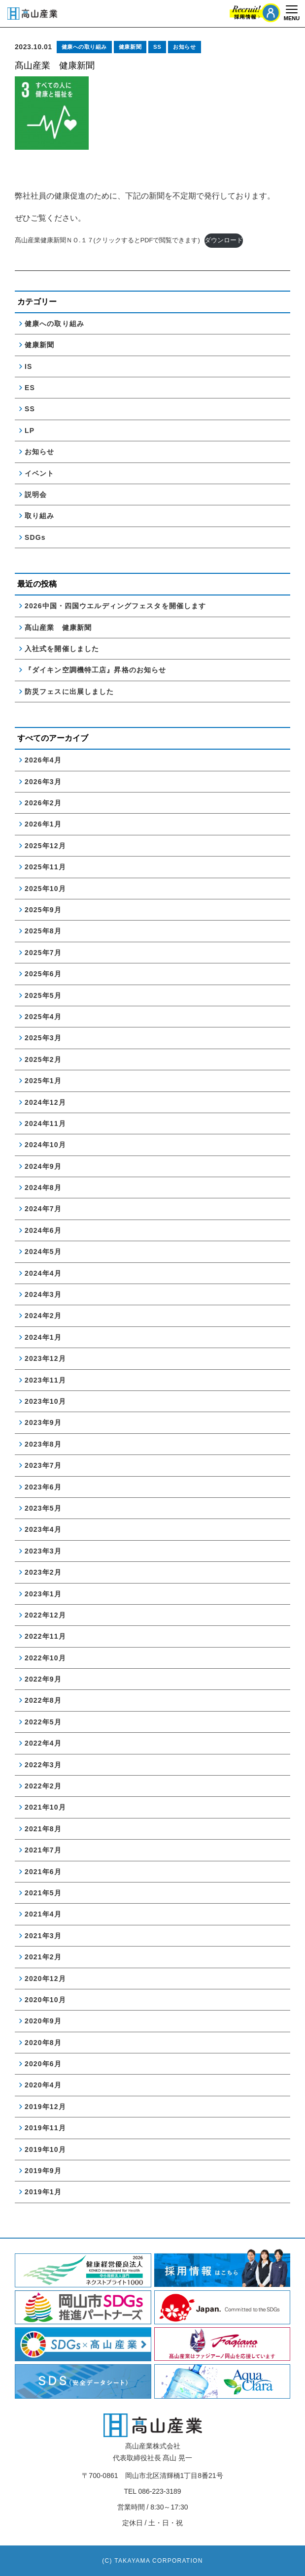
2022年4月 (43, 1743)
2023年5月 (43, 1508)
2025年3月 (43, 1038)
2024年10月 (45, 1145)
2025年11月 (45, 867)
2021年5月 (43, 1893)
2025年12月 (45, 846)
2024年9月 (43, 1166)
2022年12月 (45, 1615)
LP (29, 430)
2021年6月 (43, 1872)
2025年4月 (43, 1017)
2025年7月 (43, 953)
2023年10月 (45, 1401)
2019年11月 (45, 2128)
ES (30, 388)
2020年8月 (43, 2043)
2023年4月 (43, 1529)
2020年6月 (43, 2064)
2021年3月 (43, 1936)
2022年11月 (45, 1636)
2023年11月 (45, 1380)
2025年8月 (43, 931)
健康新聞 (130, 47)
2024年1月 (43, 1337)
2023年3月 (43, 1551)
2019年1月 (43, 2192)
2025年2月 (43, 1059)
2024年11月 (45, 1123)
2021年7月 (43, 1850)
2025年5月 (43, 995)
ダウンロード (223, 240)
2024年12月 (45, 1102)
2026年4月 (43, 760)
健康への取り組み (84, 47)
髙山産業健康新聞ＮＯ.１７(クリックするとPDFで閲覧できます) (107, 240)
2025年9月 (43, 910)
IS (28, 366)
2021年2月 (43, 1957)
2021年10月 (45, 1807)
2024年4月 (43, 1273)
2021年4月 (43, 1914)
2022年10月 (45, 1658)
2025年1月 (43, 1081)
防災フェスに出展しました (69, 691)
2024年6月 (43, 1230)
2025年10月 (45, 888)
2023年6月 (43, 1487)
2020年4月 (43, 2085)
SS (157, 47)
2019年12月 (45, 2107)
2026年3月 (43, 782)
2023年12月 (45, 1358)
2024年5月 (43, 1251)
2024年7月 (43, 1209)
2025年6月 (43, 974)
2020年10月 (45, 2000)
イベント (39, 473)
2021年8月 (43, 1829)
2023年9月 (43, 1422)
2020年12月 (45, 1978)
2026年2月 (43, 803)
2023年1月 (43, 1594)
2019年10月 (45, 2149)
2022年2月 (43, 1786)
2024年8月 (43, 1187)
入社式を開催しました (62, 649)
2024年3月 (43, 1294)
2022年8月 (43, 1700)
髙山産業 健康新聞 (62, 627)
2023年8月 (43, 1444)
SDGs (35, 537)
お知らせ (184, 47)
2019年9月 (43, 2171)
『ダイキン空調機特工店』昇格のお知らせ (95, 670)
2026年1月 (43, 824)
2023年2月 (43, 1572)
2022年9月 (43, 1679)
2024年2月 (43, 1316)
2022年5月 (43, 1722)
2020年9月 (43, 2021)
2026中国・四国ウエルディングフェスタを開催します (115, 606)
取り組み (39, 516)
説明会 (36, 494)
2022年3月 (43, 1765)
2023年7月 (43, 1465)
